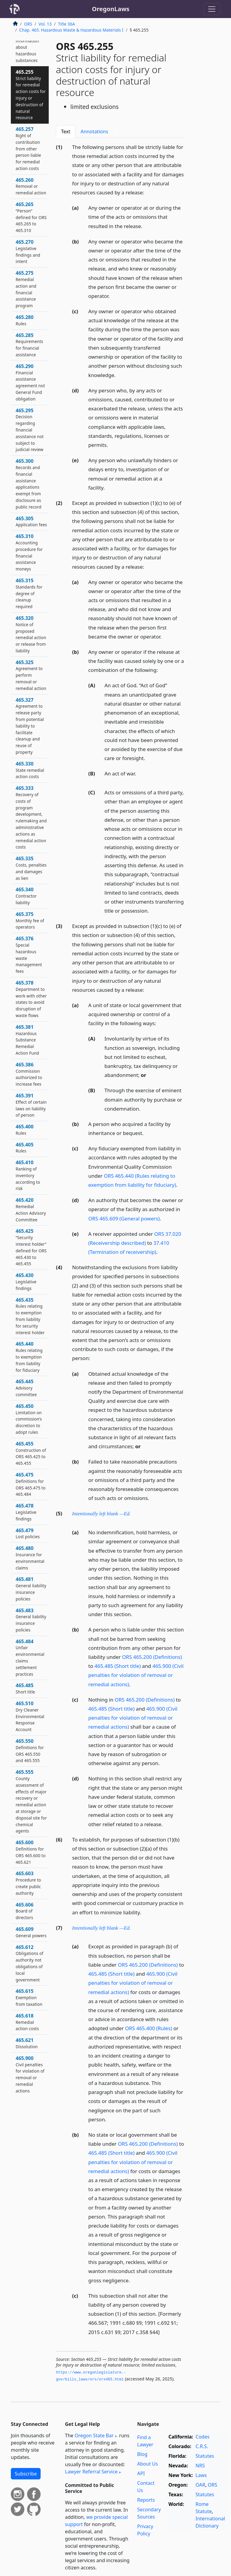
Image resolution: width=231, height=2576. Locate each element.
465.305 (31, 521)
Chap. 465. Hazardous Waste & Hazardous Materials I (71, 30)
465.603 (28, 1883)
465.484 (30, 1657)
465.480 (30, 1557)
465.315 (29, 593)
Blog (142, 2454)
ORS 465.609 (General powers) (124, 1218)
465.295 (30, 430)
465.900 (30, 2074)
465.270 (28, 251)
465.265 (31, 217)
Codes (202, 2436)
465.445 (26, 1387)
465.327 (30, 726)
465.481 (31, 1588)
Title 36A (66, 24)
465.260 (31, 186)
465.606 (24, 1911)
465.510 (30, 1716)
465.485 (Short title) (117, 1665)
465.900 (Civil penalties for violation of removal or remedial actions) (136, 1674)
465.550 (30, 1750)
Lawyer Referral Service (91, 2471)
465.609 (31, 1932)
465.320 (31, 634)
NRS (200, 2465)
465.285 (29, 344)
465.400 (24, 1129)
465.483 (31, 1620)
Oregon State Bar (94, 2435)
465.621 (27, 2043)
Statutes (205, 2456)
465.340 (26, 895)
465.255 (31, 95)
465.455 (31, 1453)
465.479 (28, 1533)
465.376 (29, 954)
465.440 (29, 1357)
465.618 (27, 2022)
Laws (201, 2475)
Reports (146, 2500)
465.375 (30, 920)
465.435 (30, 1316)
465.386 (29, 1074)
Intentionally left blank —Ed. (101, 1514)
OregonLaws (111, 9)
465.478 (26, 1512)
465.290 (30, 382)
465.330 (30, 770)
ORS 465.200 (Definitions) (152, 1656)
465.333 (31, 817)
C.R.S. (202, 2446)
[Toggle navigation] (211, 9)
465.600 (30, 1852)
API (141, 2473)
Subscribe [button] (26, 2473)
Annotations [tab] (100, 131)
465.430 (26, 1281)
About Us (147, 2463)
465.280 (24, 320)
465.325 (31, 675)
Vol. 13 (44, 24)
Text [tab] (65, 131)
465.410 (28, 1175)
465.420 (31, 1209)
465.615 (29, 1997)
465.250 (30, 43)
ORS (28, 24)
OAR (200, 2485)
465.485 (25, 1688)
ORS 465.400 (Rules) (148, 2028)
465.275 (26, 289)
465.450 (29, 1419)
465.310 (29, 552)
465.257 (28, 148)
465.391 (31, 1105)
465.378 (31, 998)
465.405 (24, 1147)
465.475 (30, 1484)
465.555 (31, 1801)
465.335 (31, 868)
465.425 (31, 1247)
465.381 (27, 1040)
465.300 (29, 484)
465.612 (29, 1963)
